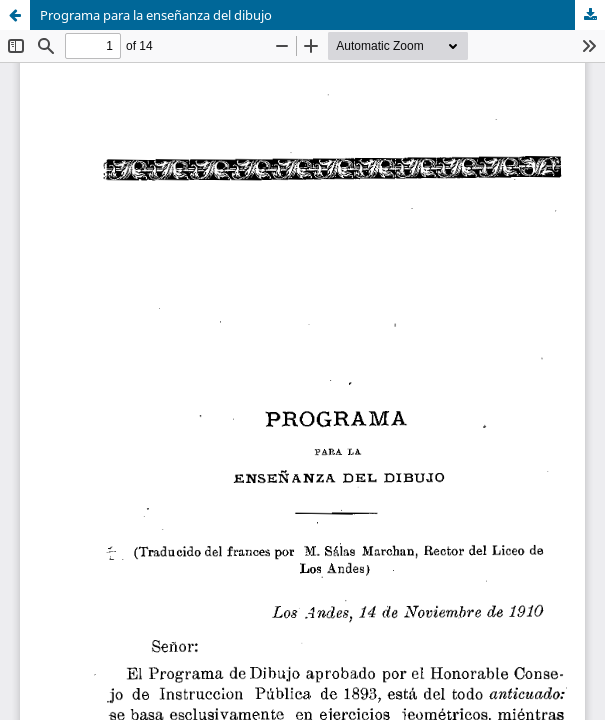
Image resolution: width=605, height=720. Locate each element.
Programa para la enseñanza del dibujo (156, 15)
